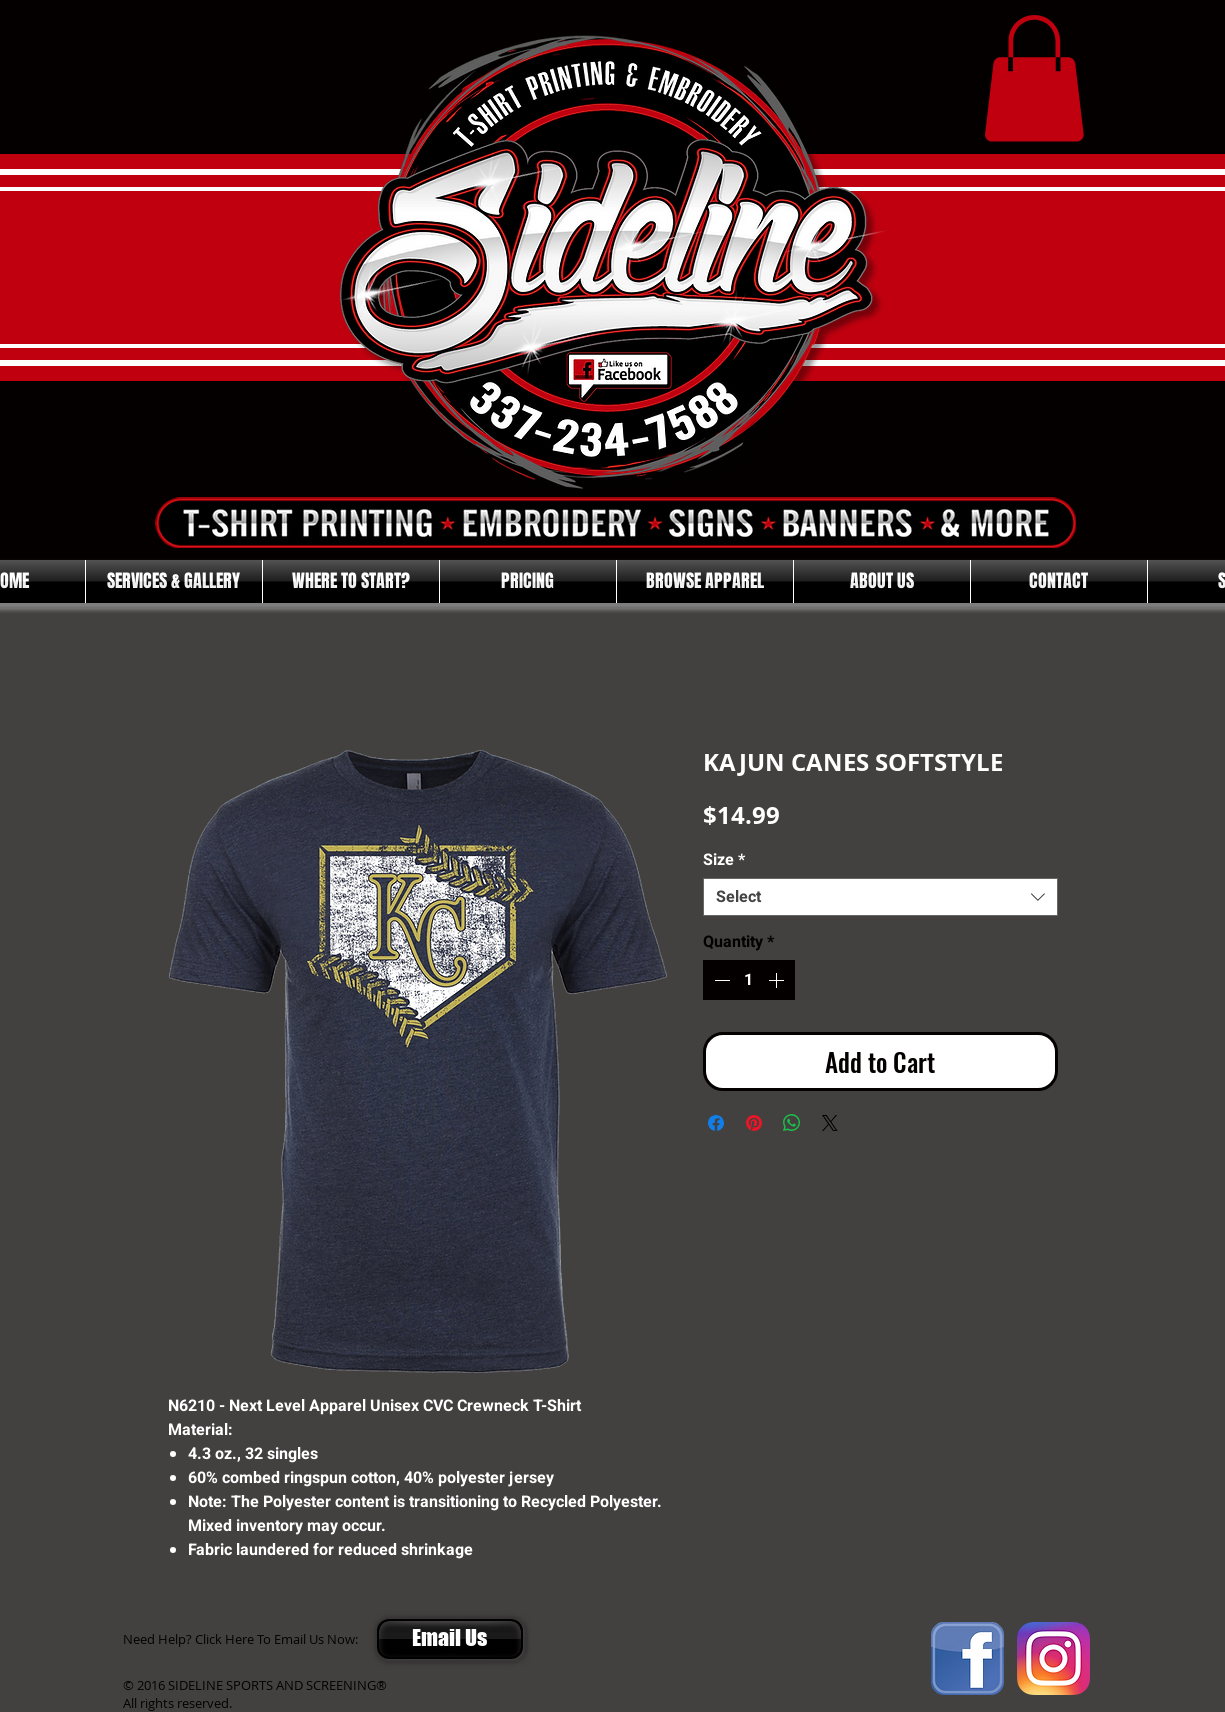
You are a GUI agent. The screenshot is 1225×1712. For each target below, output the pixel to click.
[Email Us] (450, 1639)
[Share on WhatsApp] (792, 1123)
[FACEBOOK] (967, 1658)
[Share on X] (830, 1123)
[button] (1034, 78)
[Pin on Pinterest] (754, 1123)
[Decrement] (720, 980)
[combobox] (880, 897)
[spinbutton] (749, 980)
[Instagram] (1053, 1658)
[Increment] (778, 980)
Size (724, 860)
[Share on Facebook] (716, 1123)
